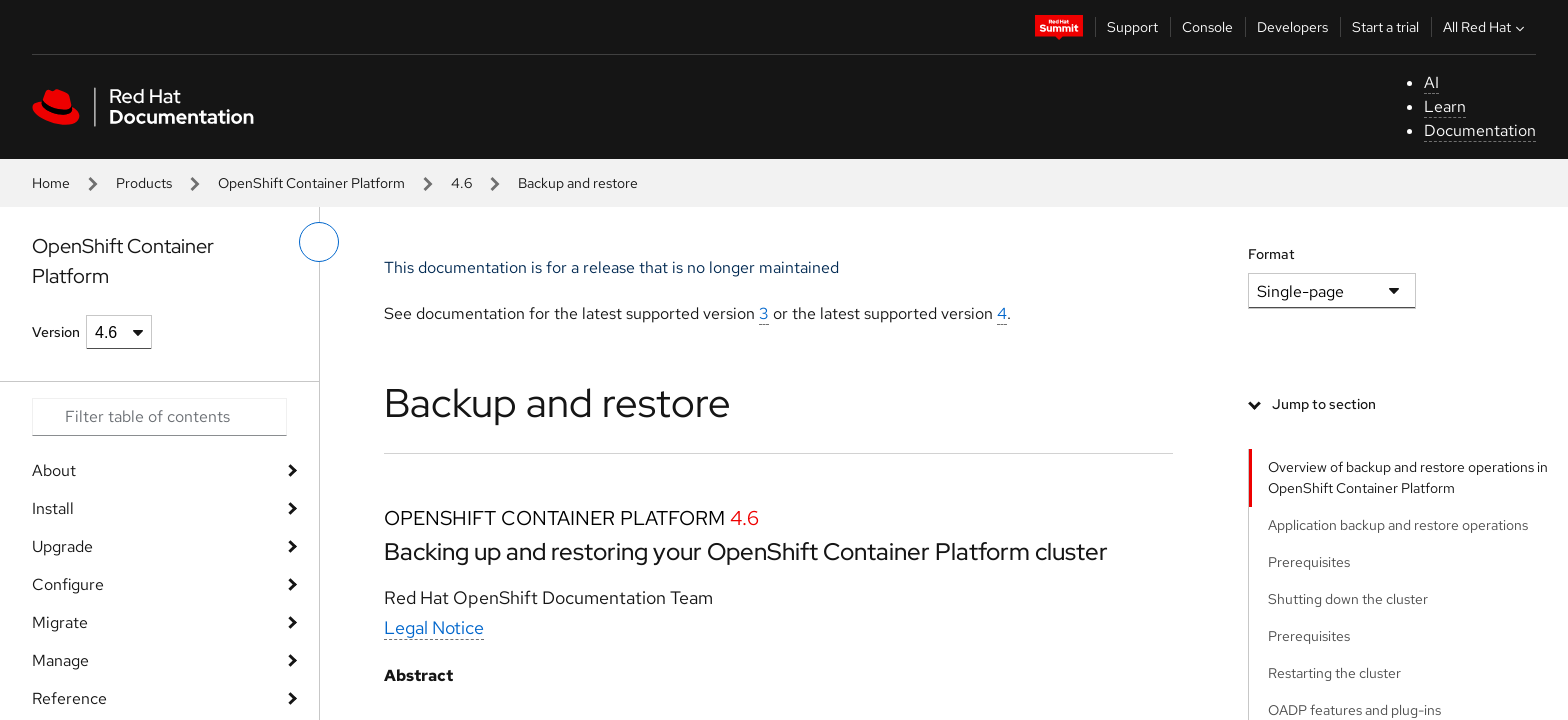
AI (1431, 82)
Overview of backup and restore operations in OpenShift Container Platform (1408, 477)
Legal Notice (434, 627)
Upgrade (62, 546)
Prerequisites (1309, 562)
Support (1132, 27)
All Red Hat (1486, 27)
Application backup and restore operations (1398, 525)
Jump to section (1324, 404)
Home (51, 183)
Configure (68, 584)
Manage (60, 660)
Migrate (60, 622)
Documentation (1480, 130)
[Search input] (159, 417)
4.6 (461, 183)
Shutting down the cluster (1348, 599)
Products (144, 183)
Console (1207, 27)
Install (53, 508)
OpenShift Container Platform (311, 183)
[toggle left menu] (319, 242)
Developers (1292, 27)
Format (1271, 254)
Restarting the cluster (1334, 673)
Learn (1445, 106)
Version (56, 332)
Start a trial (1385, 27)
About (54, 470)
